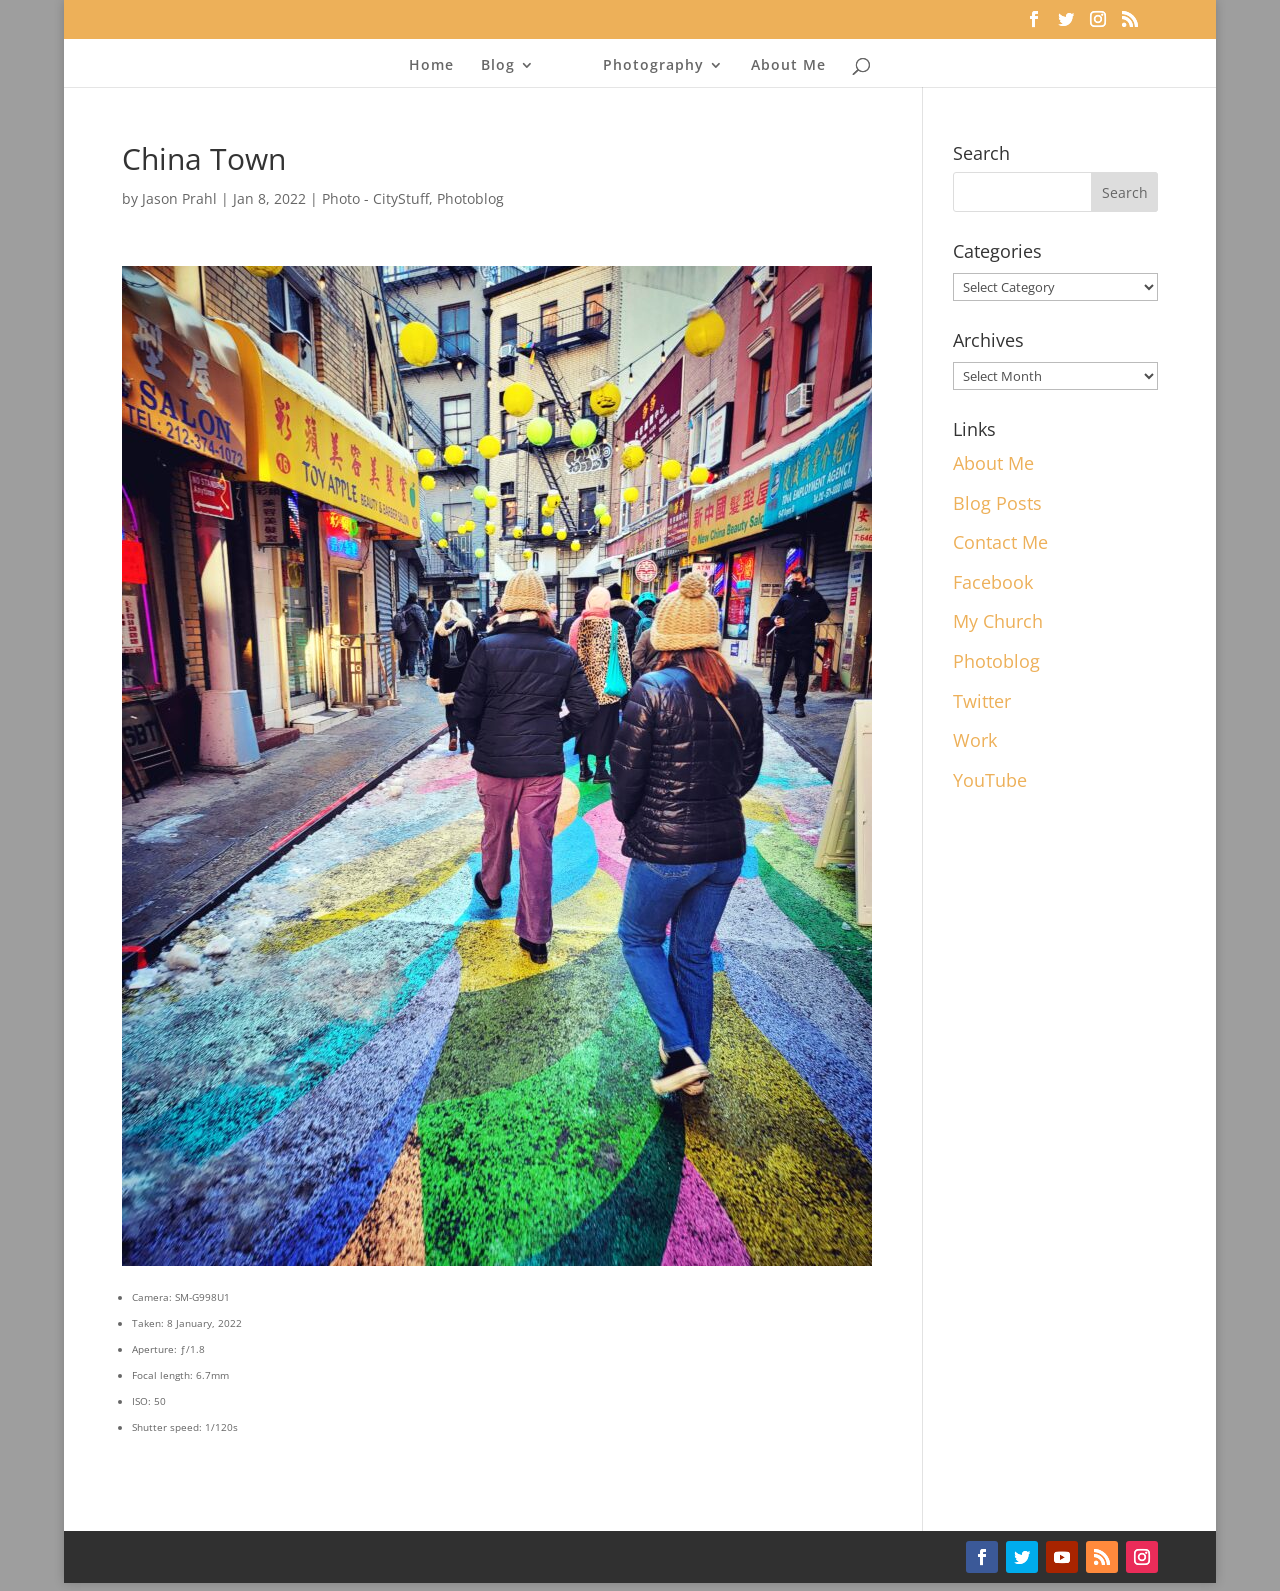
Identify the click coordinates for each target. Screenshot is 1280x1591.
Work (975, 740)
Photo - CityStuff (375, 198)
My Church (998, 621)
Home (431, 66)
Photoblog (470, 198)
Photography (653, 66)
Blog (498, 66)
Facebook (993, 582)
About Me (788, 66)
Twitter (982, 701)
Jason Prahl (179, 198)
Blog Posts (997, 503)
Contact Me (1000, 542)
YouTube (990, 780)
